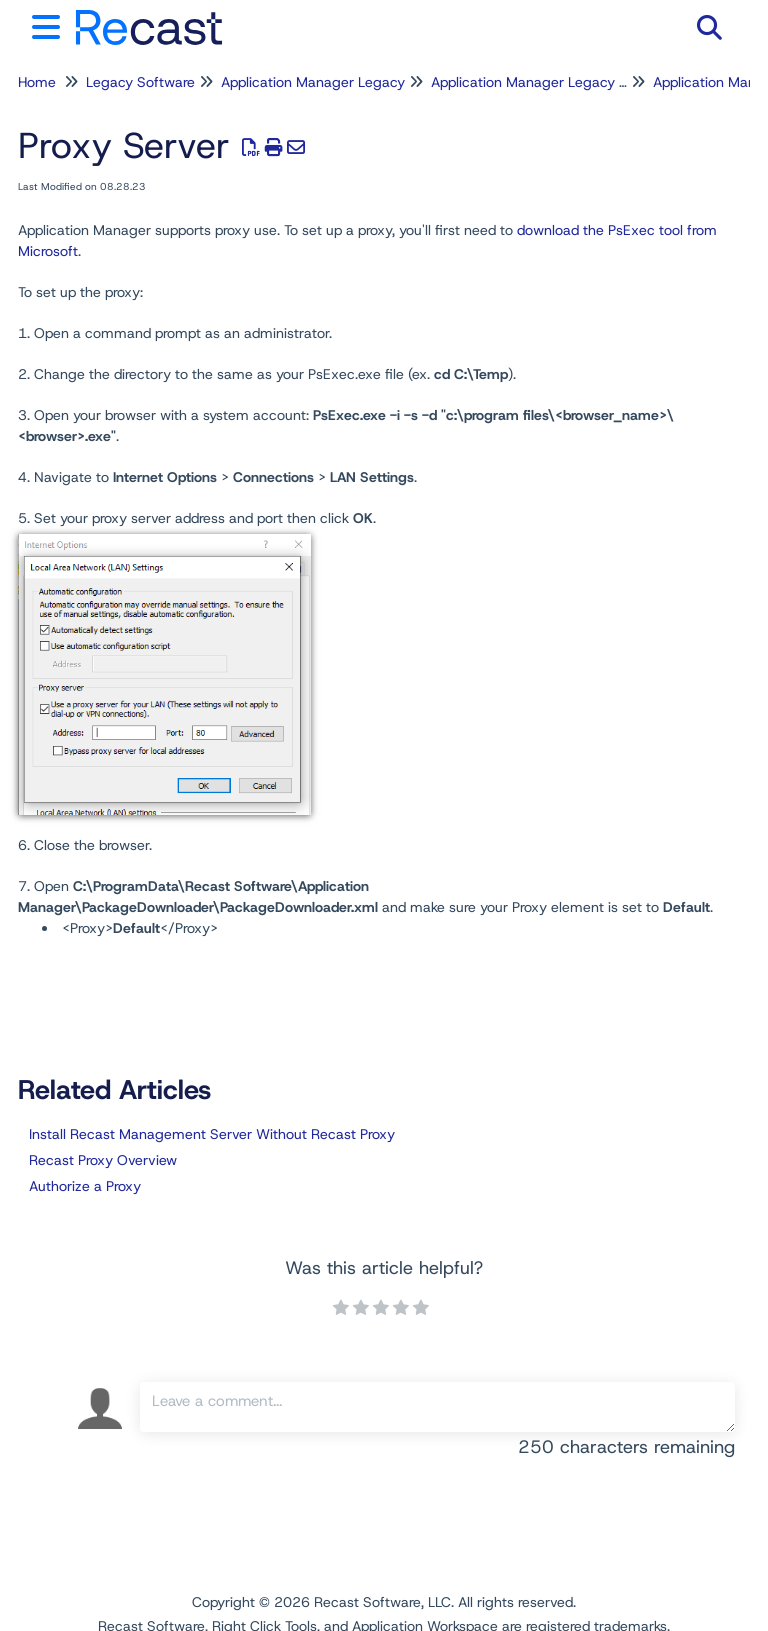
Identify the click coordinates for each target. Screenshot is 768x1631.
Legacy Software (140, 82)
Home (37, 82)
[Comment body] (437, 1407)
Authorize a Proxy (85, 1186)
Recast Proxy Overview (103, 1160)
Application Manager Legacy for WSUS (556, 82)
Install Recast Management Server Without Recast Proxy (212, 1134)
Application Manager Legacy (313, 82)
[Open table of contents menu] (50, 24)
